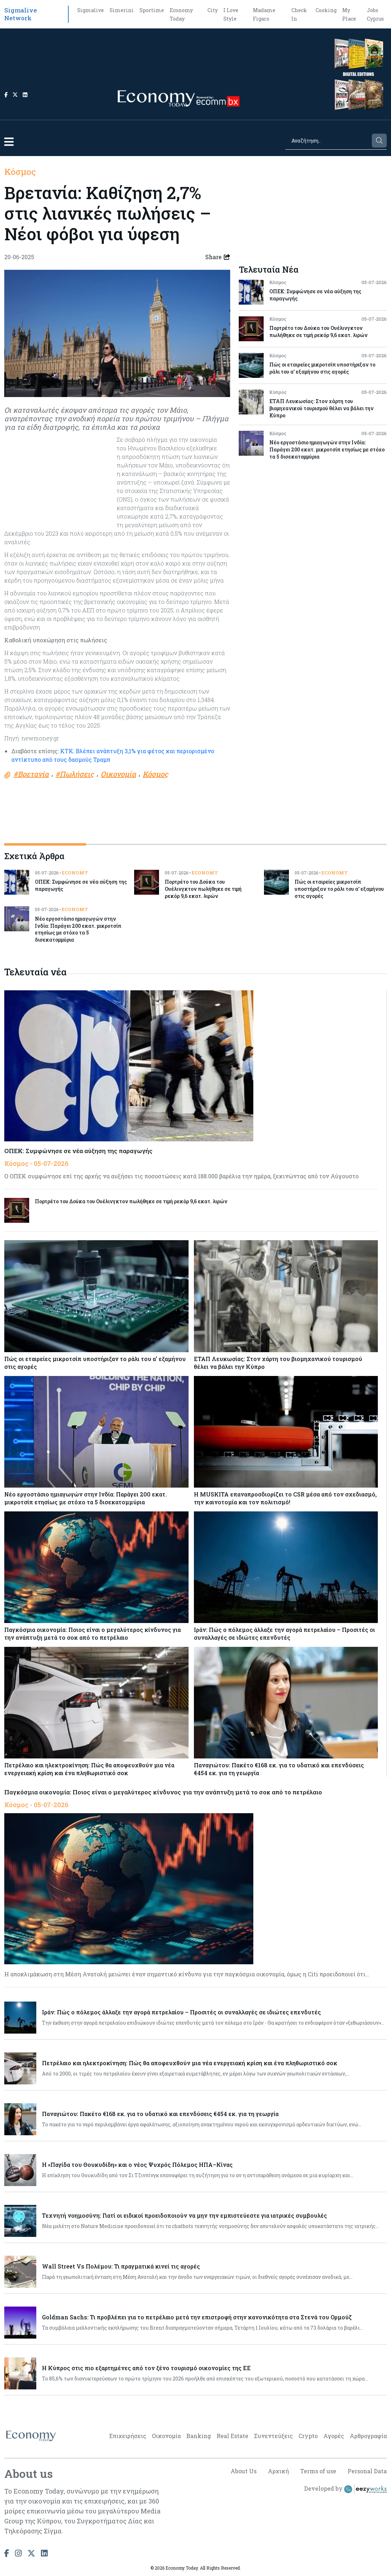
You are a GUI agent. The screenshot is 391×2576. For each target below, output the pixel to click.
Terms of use (318, 2471)
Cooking (326, 10)
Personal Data (367, 2471)
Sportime (151, 10)
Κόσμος (20, 171)
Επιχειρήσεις (127, 2436)
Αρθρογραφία (368, 2436)
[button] (9, 142)
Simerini (122, 10)
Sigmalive (90, 10)
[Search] (328, 141)
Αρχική (278, 2471)
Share (217, 257)
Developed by (345, 2489)
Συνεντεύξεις (273, 2436)
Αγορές (333, 2436)
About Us (244, 2471)
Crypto (308, 2436)
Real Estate (232, 2436)
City (212, 10)
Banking (198, 2436)
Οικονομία (166, 2436)
